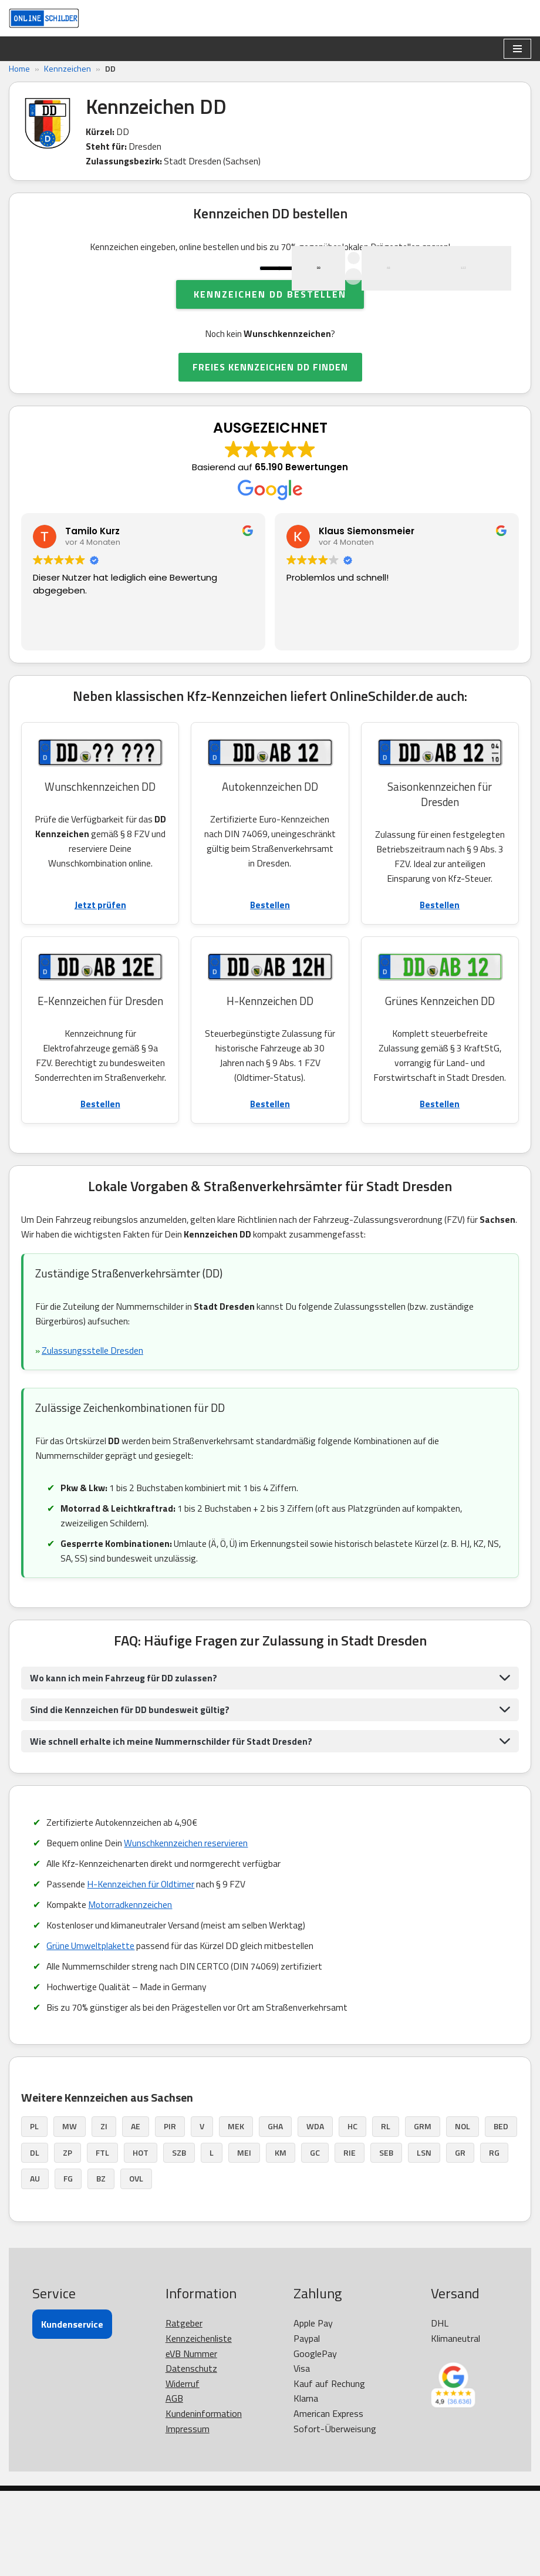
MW (69, 2212)
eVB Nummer (191, 2439)
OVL (136, 2264)
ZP (67, 2237)
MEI (244, 2237)
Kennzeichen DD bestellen (270, 350)
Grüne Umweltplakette (91, 2029)
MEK (236, 2212)
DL (34, 2237)
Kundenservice (72, 2410)
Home (19, 68)
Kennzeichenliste (199, 2423)
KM (280, 2237)
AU (35, 2264)
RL (385, 2212)
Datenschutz (191, 2453)
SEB (386, 2237)
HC (352, 2212)
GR (460, 2237)
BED (501, 2212)
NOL (462, 2212)
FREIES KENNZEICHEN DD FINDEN (270, 424)
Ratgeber (184, 2409)
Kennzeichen (67, 68)
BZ (101, 2264)
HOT (140, 2237)
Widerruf (183, 2469)
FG (68, 2264)
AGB (174, 2484)
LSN (424, 2237)
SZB (179, 2237)
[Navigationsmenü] (517, 49)
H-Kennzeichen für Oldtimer (143, 1967)
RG (494, 2237)
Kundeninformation (204, 2498)
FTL (102, 2237)
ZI (103, 2212)
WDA (315, 2212)
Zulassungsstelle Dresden (94, 1429)
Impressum (188, 2514)
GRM (422, 2212)
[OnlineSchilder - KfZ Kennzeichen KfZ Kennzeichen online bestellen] (44, 18)
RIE (349, 2237)
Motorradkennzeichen (133, 1988)
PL (34, 2212)
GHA (275, 2212)
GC (315, 2237)
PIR (170, 2212)
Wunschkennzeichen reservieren (189, 1925)
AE (135, 2212)
